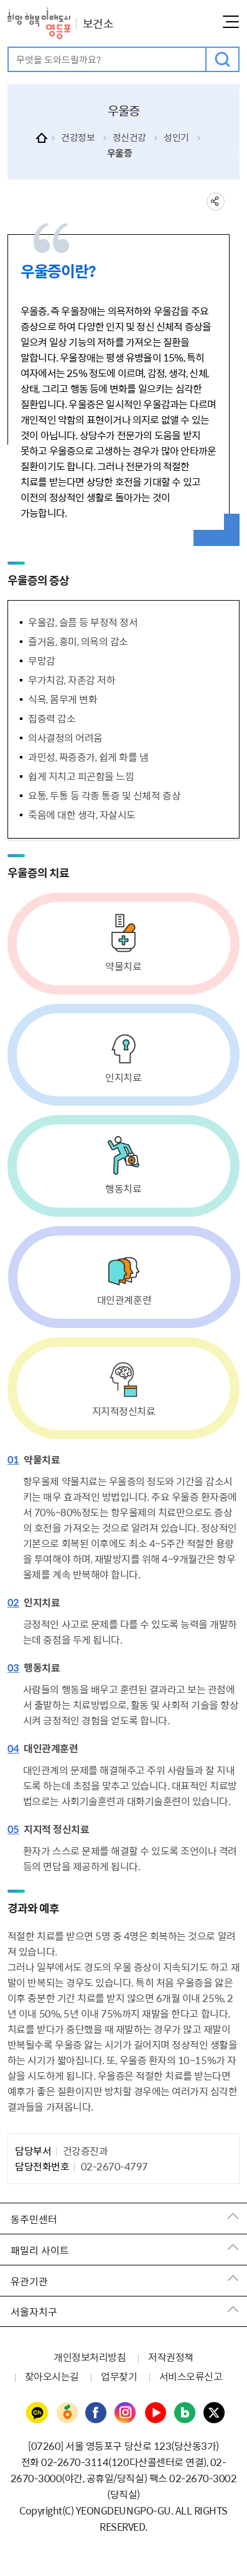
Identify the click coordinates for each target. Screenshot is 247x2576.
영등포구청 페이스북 (96, 2413)
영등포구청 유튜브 (155, 2413)
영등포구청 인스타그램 (125, 2413)
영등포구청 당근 (66, 2413)
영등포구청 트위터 (214, 2413)
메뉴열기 (231, 22)
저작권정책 (170, 2356)
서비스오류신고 (191, 2376)
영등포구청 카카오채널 (37, 2413)
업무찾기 (119, 2376)
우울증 (120, 153)
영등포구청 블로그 (185, 2413)
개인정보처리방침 (90, 2356)
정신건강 (129, 137)
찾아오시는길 (52, 2376)
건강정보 (78, 137)
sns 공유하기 (216, 202)
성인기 (176, 137)
